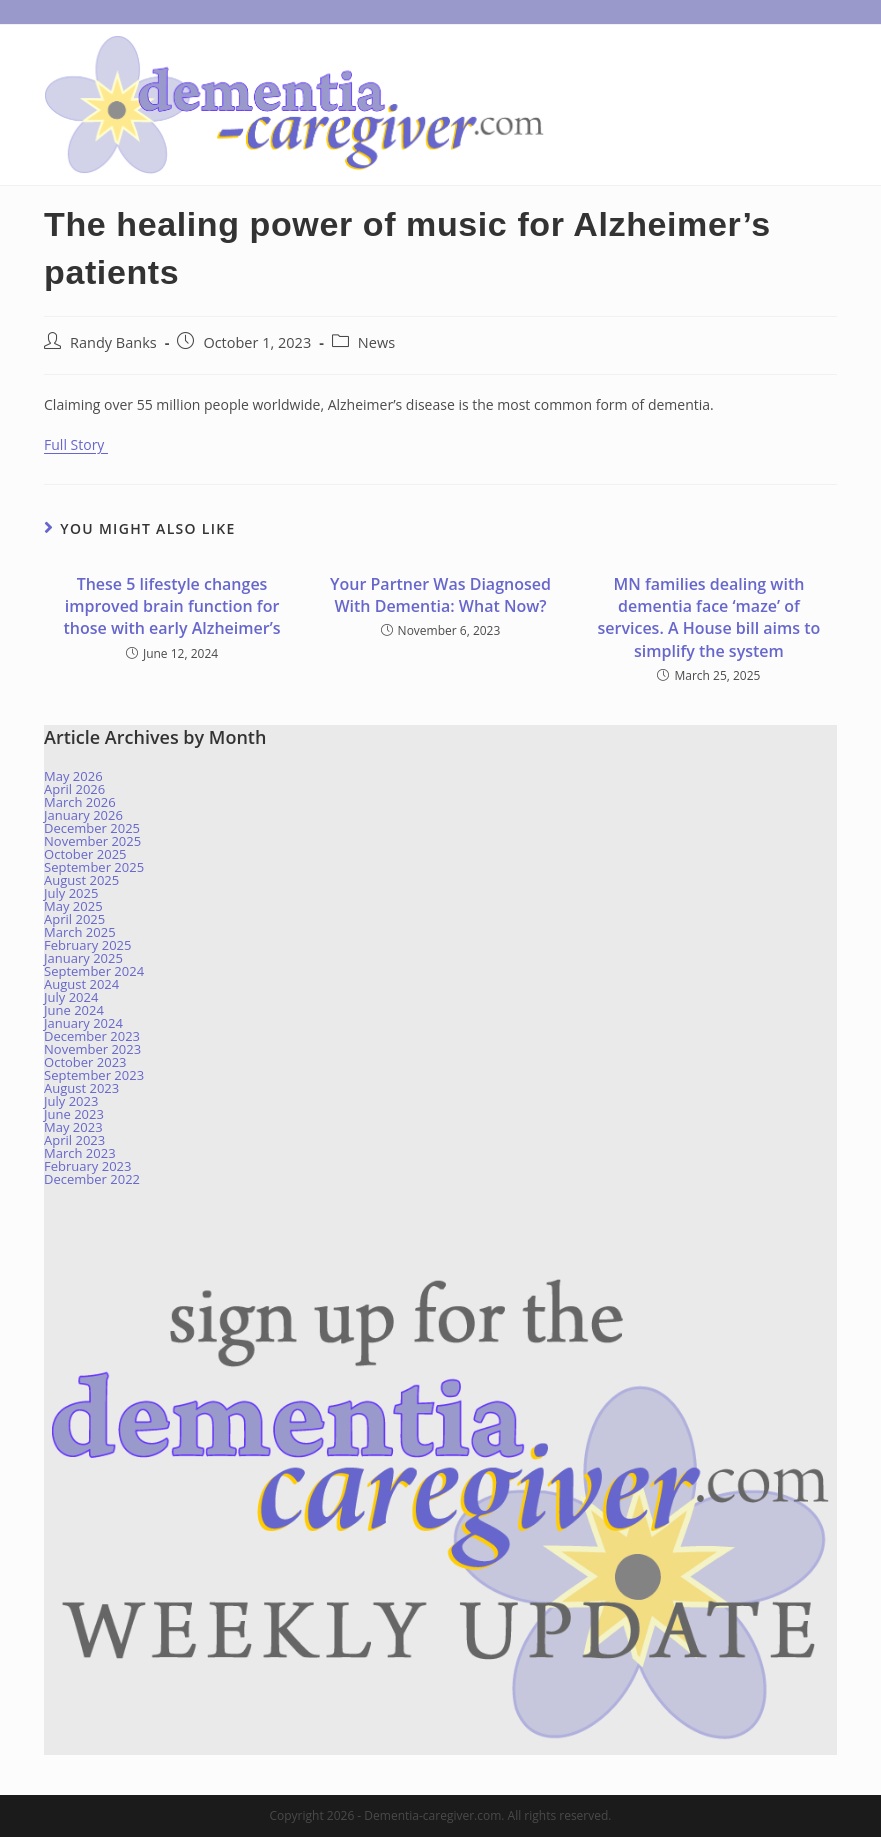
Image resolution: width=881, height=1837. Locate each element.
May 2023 (73, 1127)
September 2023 (94, 1075)
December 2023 (92, 1036)
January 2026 (83, 815)
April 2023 (74, 1140)
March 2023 (80, 1153)
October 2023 (85, 1062)
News (376, 342)
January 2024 (83, 1023)
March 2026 (80, 802)
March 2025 (80, 932)
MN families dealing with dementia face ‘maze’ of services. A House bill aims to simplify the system (709, 617)
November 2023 (92, 1049)
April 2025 (74, 919)
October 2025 (85, 854)
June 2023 (74, 1114)
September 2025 (94, 867)
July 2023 (71, 1101)
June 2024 (74, 1010)
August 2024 (81, 984)
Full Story (76, 444)
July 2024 (71, 997)
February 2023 (87, 1166)
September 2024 (94, 971)
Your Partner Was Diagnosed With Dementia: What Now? (440, 595)
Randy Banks (113, 342)
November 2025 (92, 841)
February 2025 (87, 945)
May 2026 (73, 776)
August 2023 (81, 1088)
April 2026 (74, 789)
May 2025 (73, 906)
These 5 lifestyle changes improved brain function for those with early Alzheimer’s (172, 606)
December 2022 (92, 1179)
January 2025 (83, 958)
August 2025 (81, 880)
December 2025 (92, 828)
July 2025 (71, 893)
